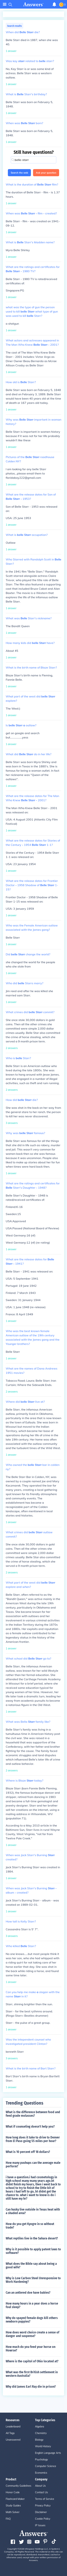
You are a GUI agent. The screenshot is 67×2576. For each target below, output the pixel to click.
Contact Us (41, 2492)
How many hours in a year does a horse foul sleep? (32, 2305)
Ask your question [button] (46, 172)
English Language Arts (48, 2453)
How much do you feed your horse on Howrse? (30, 2348)
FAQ (8, 2518)
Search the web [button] (19, 172)
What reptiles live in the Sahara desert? (32, 2238)
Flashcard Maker (15, 2499)
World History (43, 2446)
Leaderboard (13, 2426)
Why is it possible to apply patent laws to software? (33, 2251)
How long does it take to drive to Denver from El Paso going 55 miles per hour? (33, 2139)
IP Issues (40, 2525)
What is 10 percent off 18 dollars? (28, 2152)
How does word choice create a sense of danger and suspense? (32, 2334)
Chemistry (41, 2433)
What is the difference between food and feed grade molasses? (33, 2114)
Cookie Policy (42, 2518)
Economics (41, 2472)
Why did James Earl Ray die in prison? (31, 2387)
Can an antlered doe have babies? (28, 2293)
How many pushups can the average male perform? (33, 2164)
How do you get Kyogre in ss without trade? (30, 2225)
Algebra (39, 2426)
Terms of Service (44, 2499)
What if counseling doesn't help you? (30, 2126)
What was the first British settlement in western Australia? (32, 2374)
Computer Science (45, 2466)
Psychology (41, 2459)
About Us (40, 2485)
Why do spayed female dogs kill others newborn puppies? (32, 2319)
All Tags (10, 2433)
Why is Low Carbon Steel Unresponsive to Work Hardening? (33, 2280)
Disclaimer (41, 2512)
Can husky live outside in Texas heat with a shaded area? (33, 2211)
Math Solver (12, 2512)
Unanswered (13, 2439)
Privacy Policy (43, 2505)
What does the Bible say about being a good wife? (31, 2265)
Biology (39, 2439)
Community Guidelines (18, 2485)
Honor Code (13, 2492)
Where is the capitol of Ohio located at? (32, 2361)
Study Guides (13, 2505)
